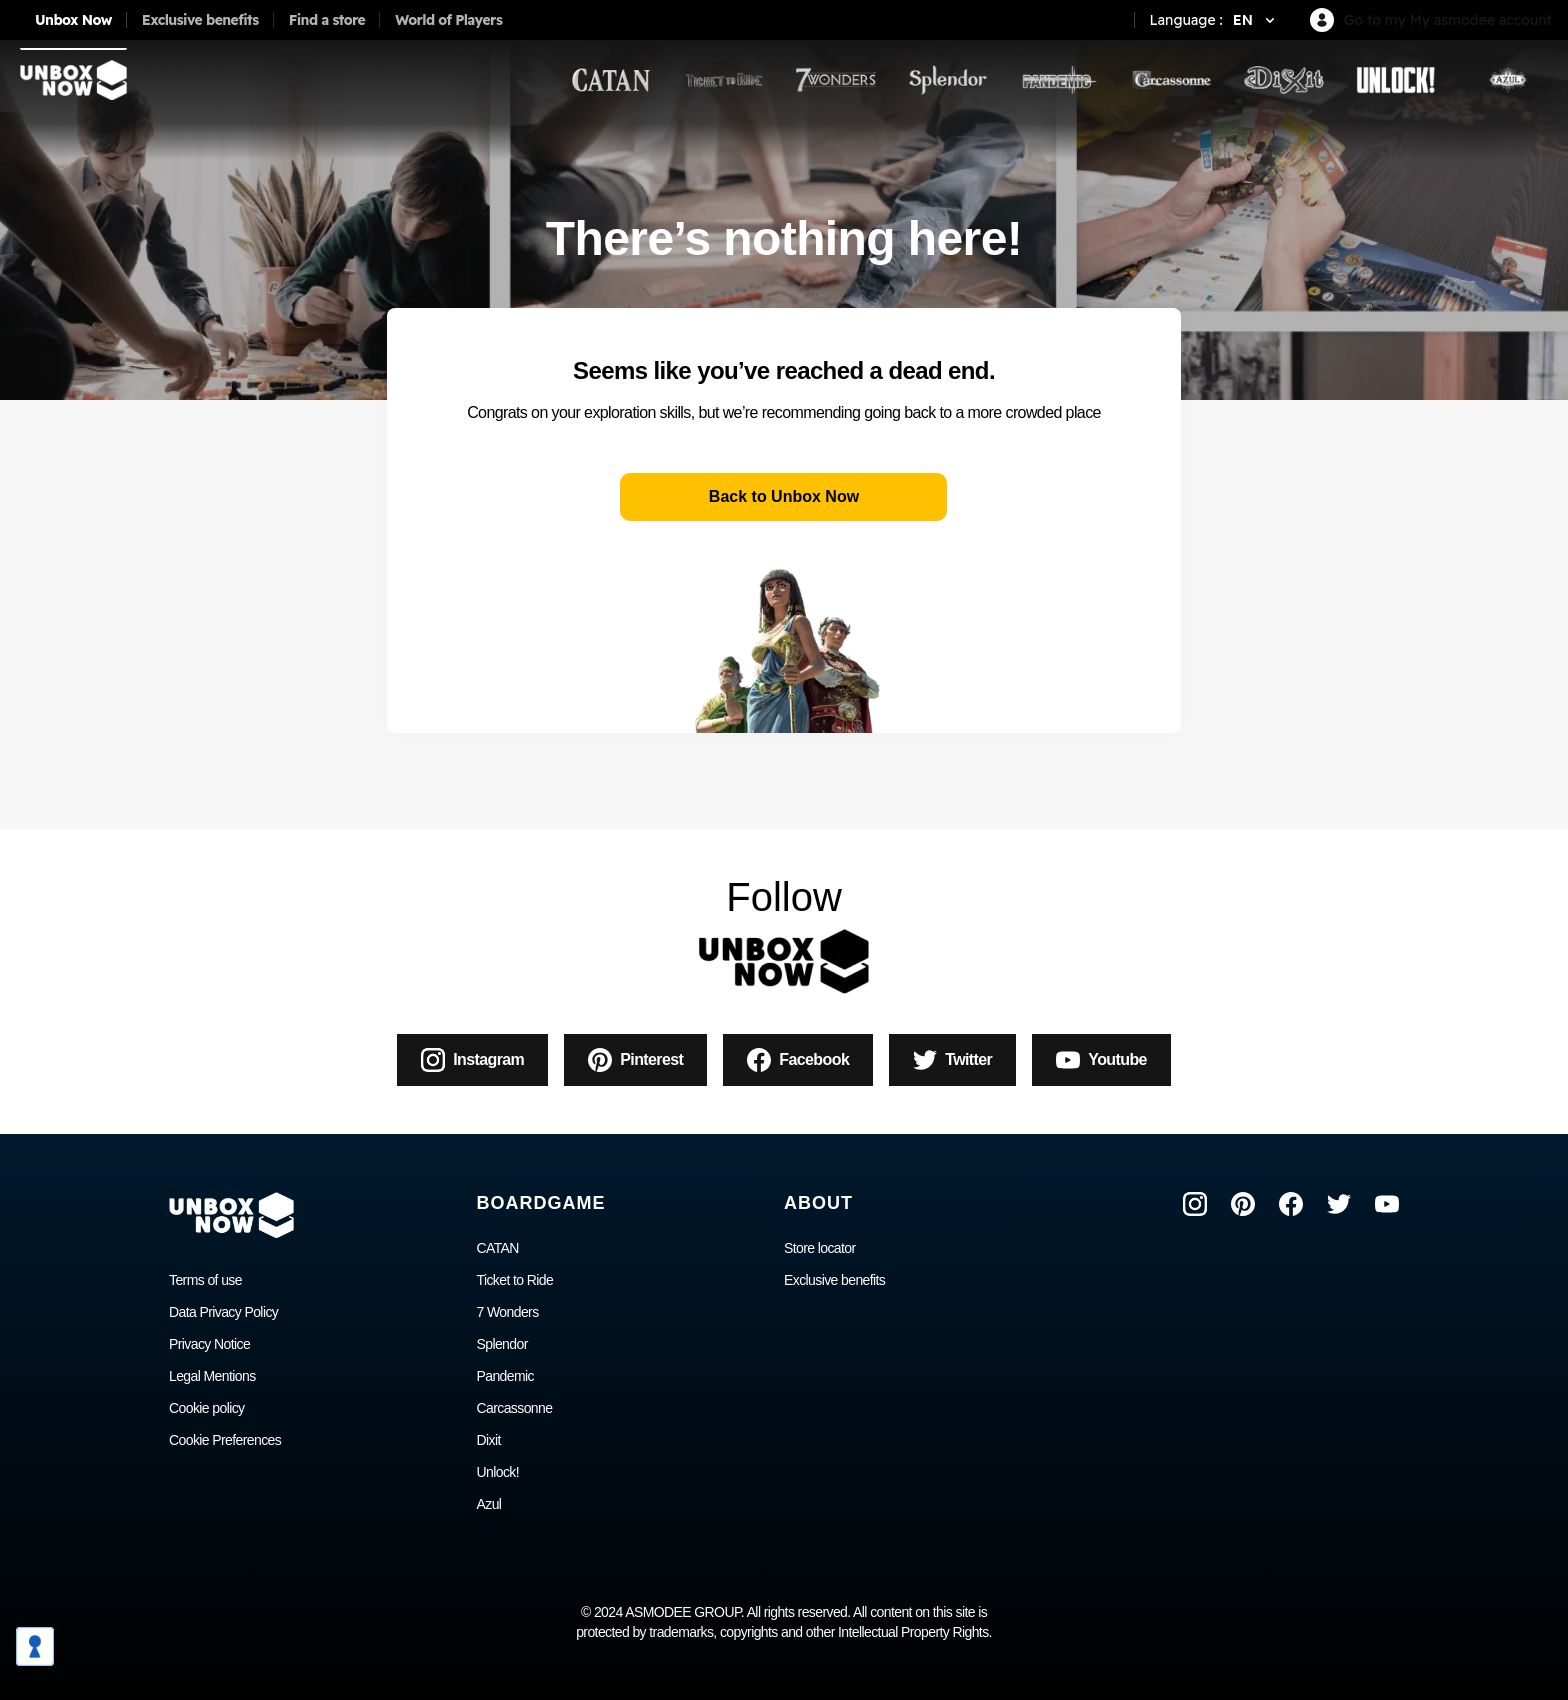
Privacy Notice (209, 1344)
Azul (489, 1504)
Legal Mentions (212, 1376)
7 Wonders (508, 1312)
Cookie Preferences (225, 1440)
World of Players (448, 20)
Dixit (489, 1440)
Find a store (327, 20)
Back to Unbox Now (784, 496)
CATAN (498, 1248)
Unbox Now (73, 20)
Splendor (502, 1344)
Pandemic (505, 1376)
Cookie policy (206, 1408)
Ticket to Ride (515, 1280)
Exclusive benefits (200, 20)
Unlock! (498, 1472)
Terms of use (205, 1280)
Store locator (820, 1248)
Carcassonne (515, 1408)
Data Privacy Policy (223, 1312)
